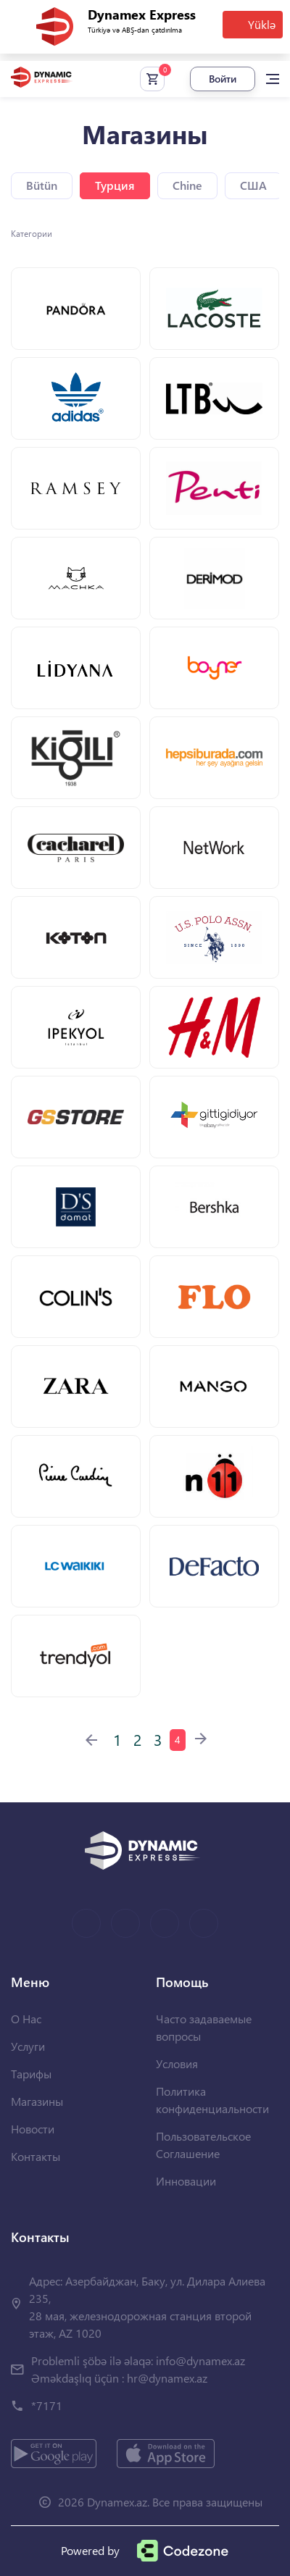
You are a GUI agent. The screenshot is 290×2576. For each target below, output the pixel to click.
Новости (32, 2128)
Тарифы (31, 2073)
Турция (115, 185)
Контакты (35, 2156)
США (253, 185)
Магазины (37, 2101)
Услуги (28, 2046)
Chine (187, 185)
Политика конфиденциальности (212, 2099)
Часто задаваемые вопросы (204, 2027)
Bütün (41, 185)
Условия (177, 2063)
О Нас (26, 2018)
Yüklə (262, 24)
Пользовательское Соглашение (203, 2144)
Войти (222, 78)
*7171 (46, 2405)
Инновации (186, 2180)
